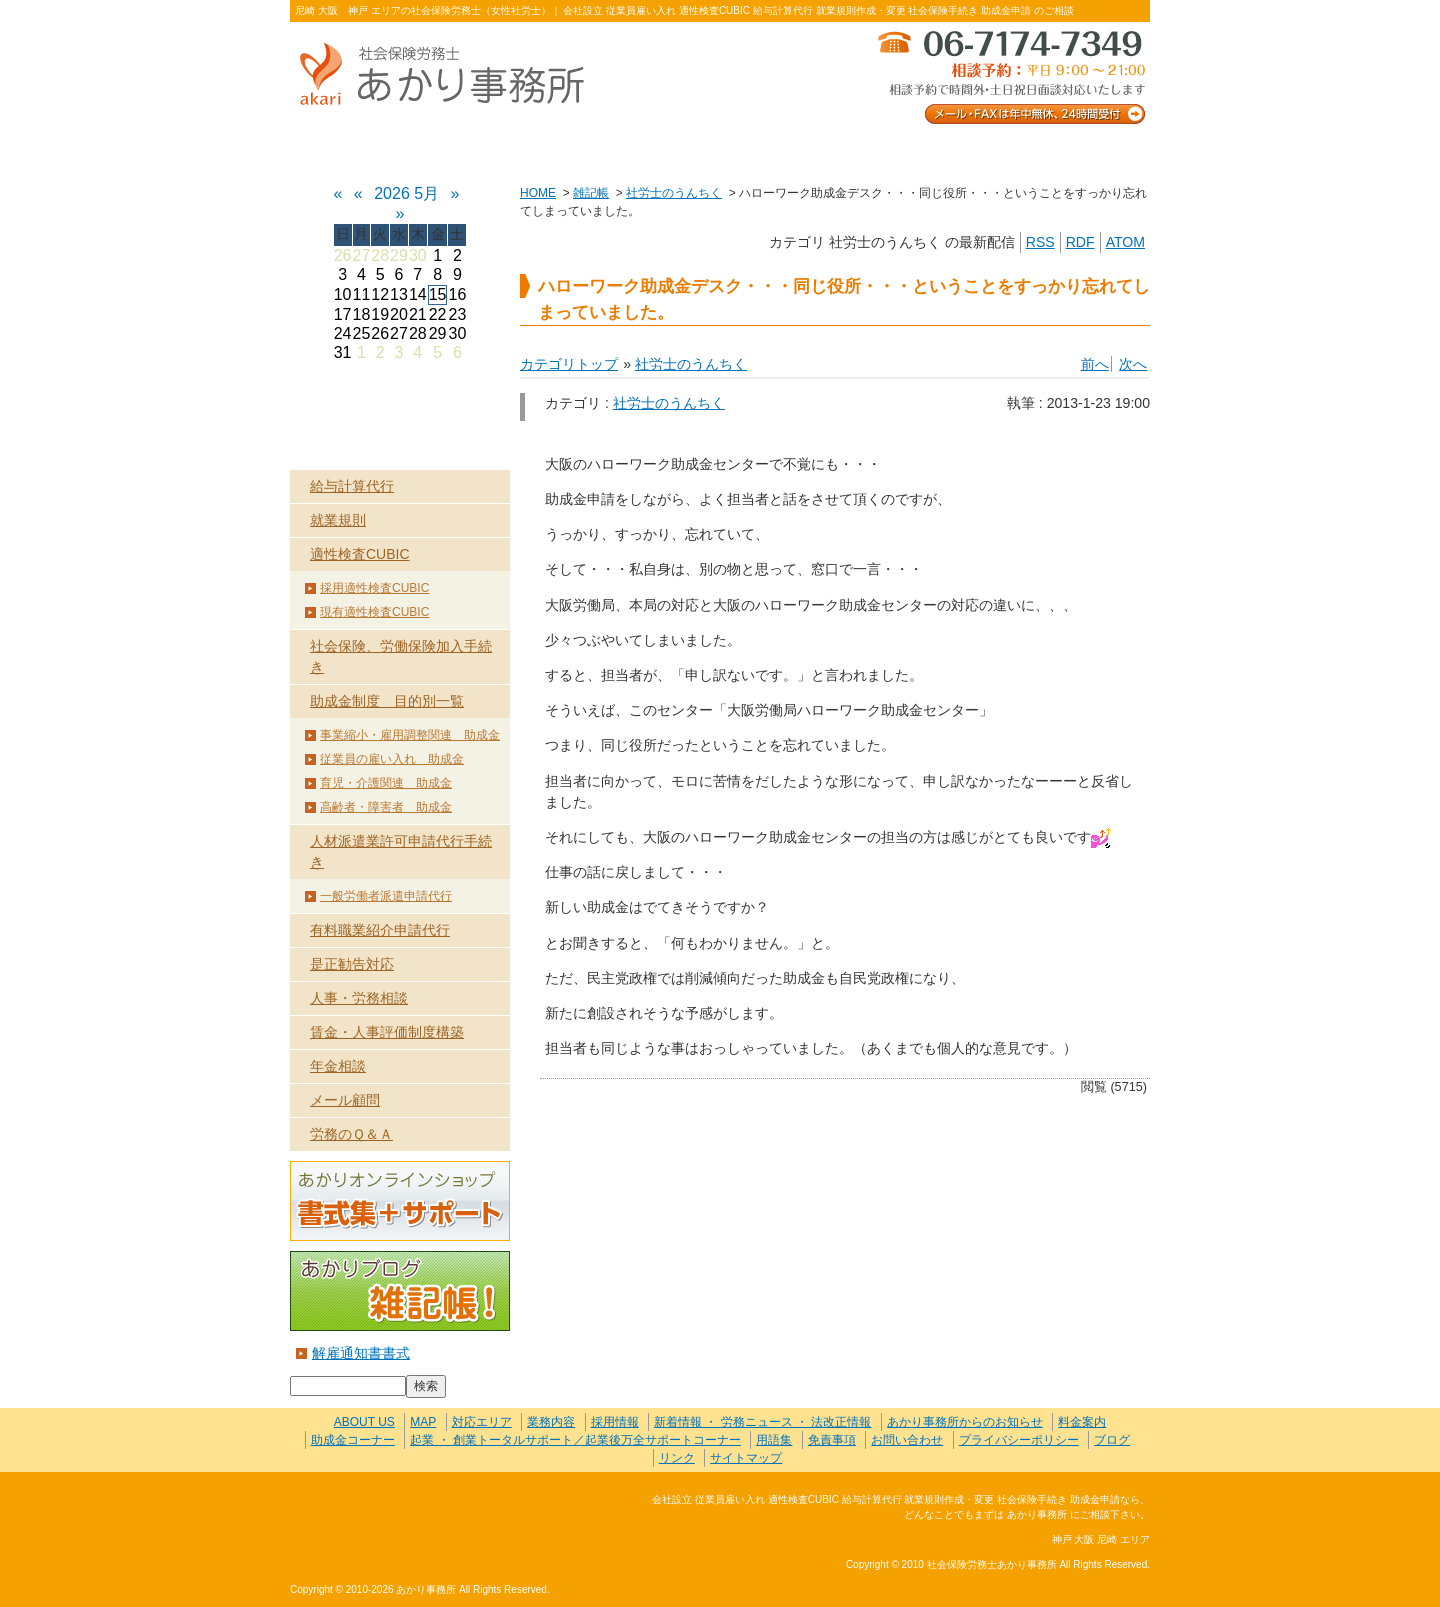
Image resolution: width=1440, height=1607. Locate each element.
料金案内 (1064, 151)
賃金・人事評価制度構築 (387, 1032)
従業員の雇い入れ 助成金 (392, 759)
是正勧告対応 (352, 964)
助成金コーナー (353, 1440)
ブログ (1112, 1440)
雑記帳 (591, 193)
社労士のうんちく (674, 193)
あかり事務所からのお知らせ (965, 1422)
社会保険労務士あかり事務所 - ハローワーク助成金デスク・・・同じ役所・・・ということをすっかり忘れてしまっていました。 (450, 75)
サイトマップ (746, 1458)
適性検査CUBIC (360, 554)
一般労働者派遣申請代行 (386, 896)
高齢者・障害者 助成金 (386, 807)
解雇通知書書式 (361, 1353)
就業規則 (338, 520)
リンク (677, 1458)
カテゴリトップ (569, 364)
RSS (1040, 242)
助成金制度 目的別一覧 (387, 701)
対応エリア (482, 1422)
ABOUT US (375, 151)
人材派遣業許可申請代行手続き (401, 851)
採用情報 (615, 1422)
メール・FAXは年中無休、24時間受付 (1010, 75)
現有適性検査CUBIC (374, 612)
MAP (423, 1422)
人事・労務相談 (359, 998)
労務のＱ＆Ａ (351, 1134)
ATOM (1125, 242)
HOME (538, 193)
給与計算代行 (352, 486)
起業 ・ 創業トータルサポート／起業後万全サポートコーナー (575, 1440)
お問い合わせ (892, 151)
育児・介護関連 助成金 (386, 783)
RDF (1080, 242)
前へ (1095, 364)
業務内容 (547, 151)
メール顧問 (345, 1100)
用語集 (774, 1440)
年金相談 (338, 1066)
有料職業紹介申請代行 (380, 930)
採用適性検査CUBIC (374, 588)
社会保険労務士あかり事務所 (373, 1511)
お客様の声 (719, 151)
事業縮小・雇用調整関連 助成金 (410, 735)
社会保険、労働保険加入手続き (401, 656)
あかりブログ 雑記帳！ (400, 1291)
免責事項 (832, 1440)
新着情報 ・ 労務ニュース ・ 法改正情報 (762, 1422)
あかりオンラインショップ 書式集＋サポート (400, 1201)
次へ (1133, 364)
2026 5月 (406, 193)
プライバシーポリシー (1019, 1440)
